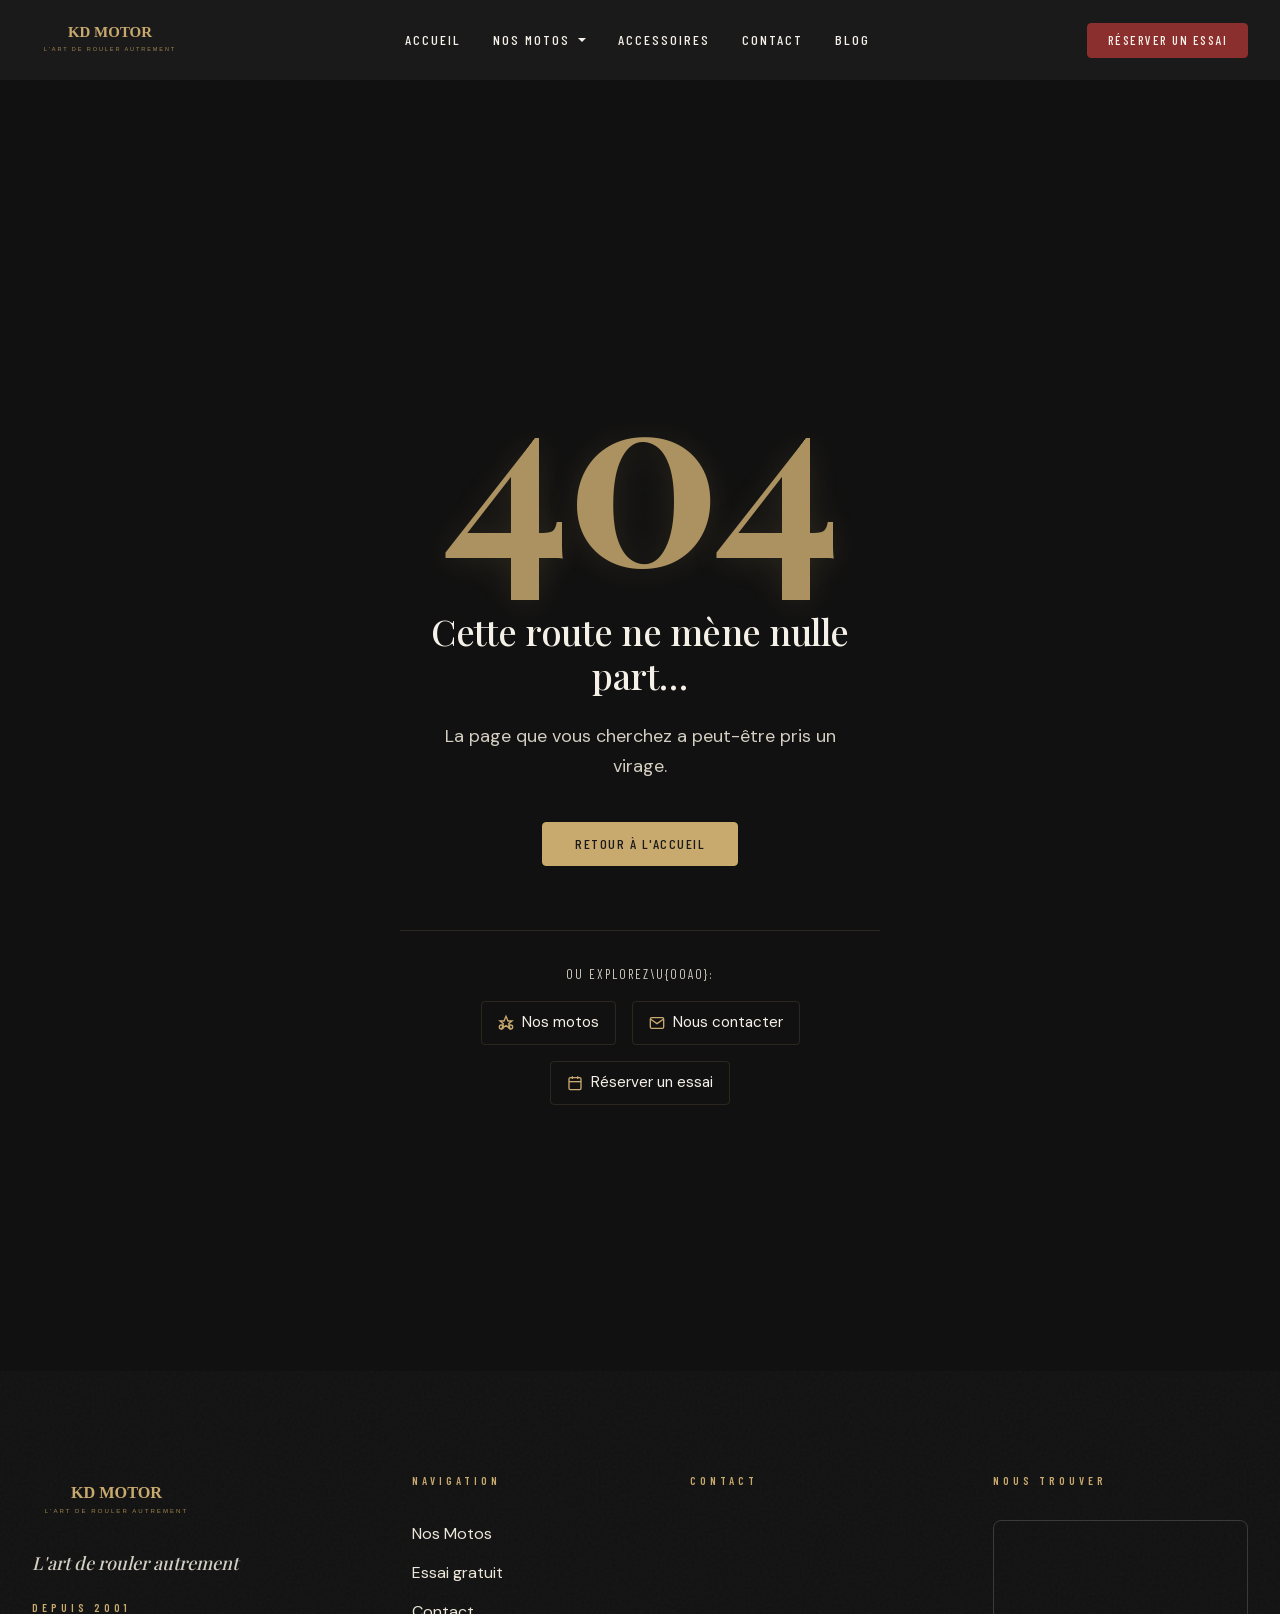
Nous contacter (716, 1022)
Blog (852, 39)
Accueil (433, 39)
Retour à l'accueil (640, 843)
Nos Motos (531, 39)
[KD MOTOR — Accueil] (110, 40)
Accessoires (664, 39)
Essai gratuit (457, 1572)
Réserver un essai (1168, 40)
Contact (772, 39)
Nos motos (548, 1022)
